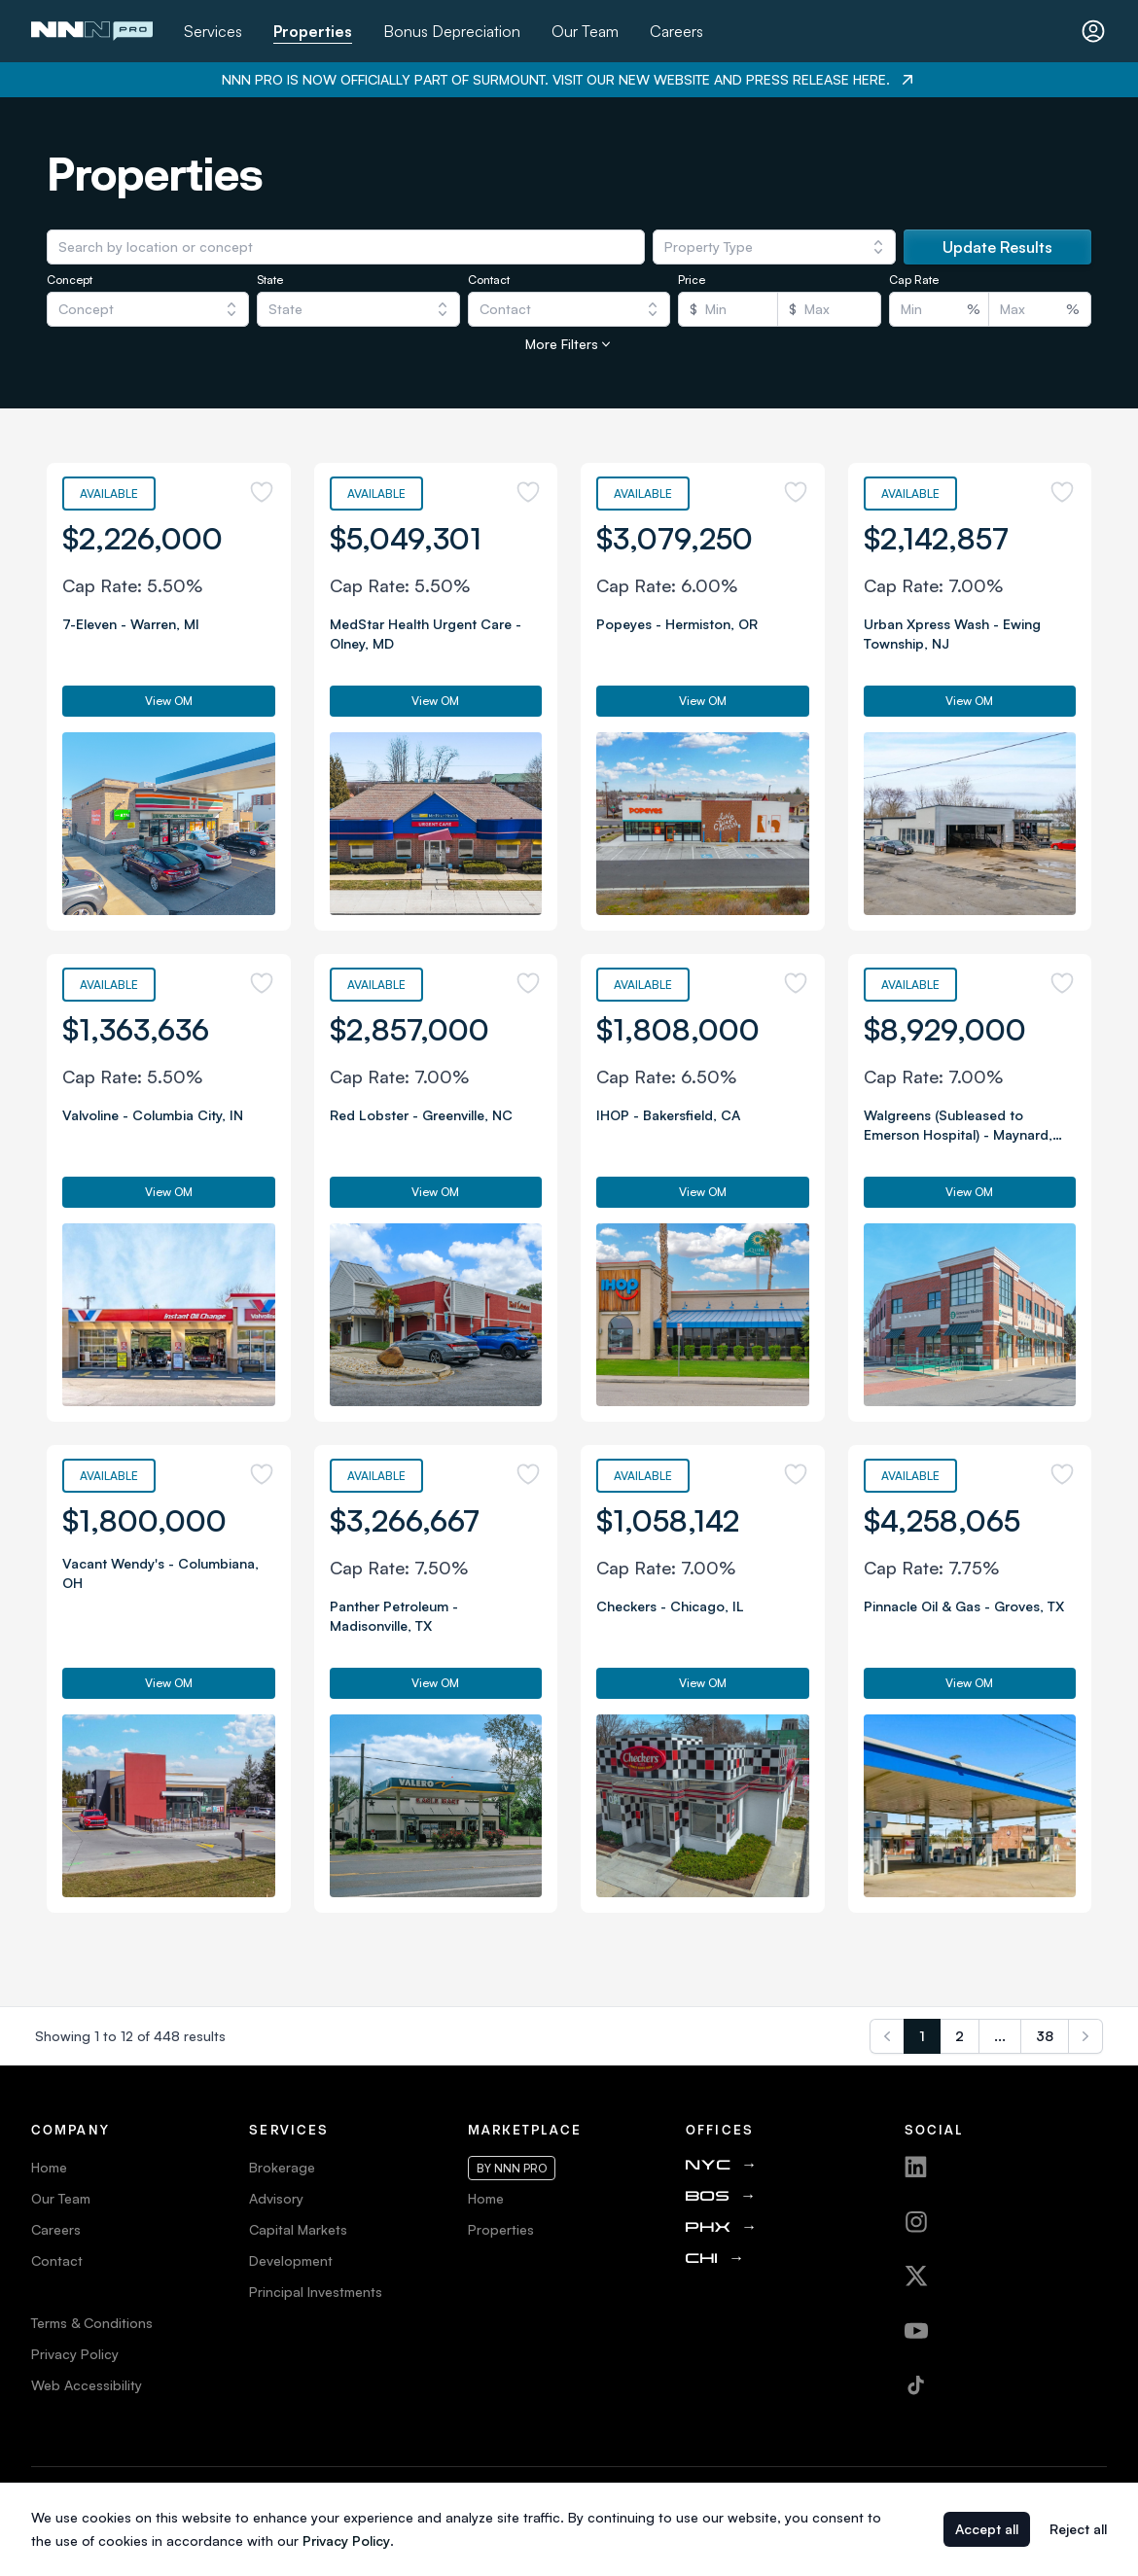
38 (1044, 2036)
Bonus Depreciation (451, 31)
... (1000, 2036)
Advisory (276, 2198)
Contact (57, 2260)
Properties (312, 31)
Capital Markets (298, 2229)
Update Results (997, 247)
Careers (676, 31)
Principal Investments (315, 2291)
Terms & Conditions (92, 2322)
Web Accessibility (86, 2385)
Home (49, 2167)
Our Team (585, 31)
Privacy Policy (75, 2354)
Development (291, 2260)
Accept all (986, 2529)
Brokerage (282, 2167)
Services (213, 31)
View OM (169, 700)
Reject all (1078, 2529)
